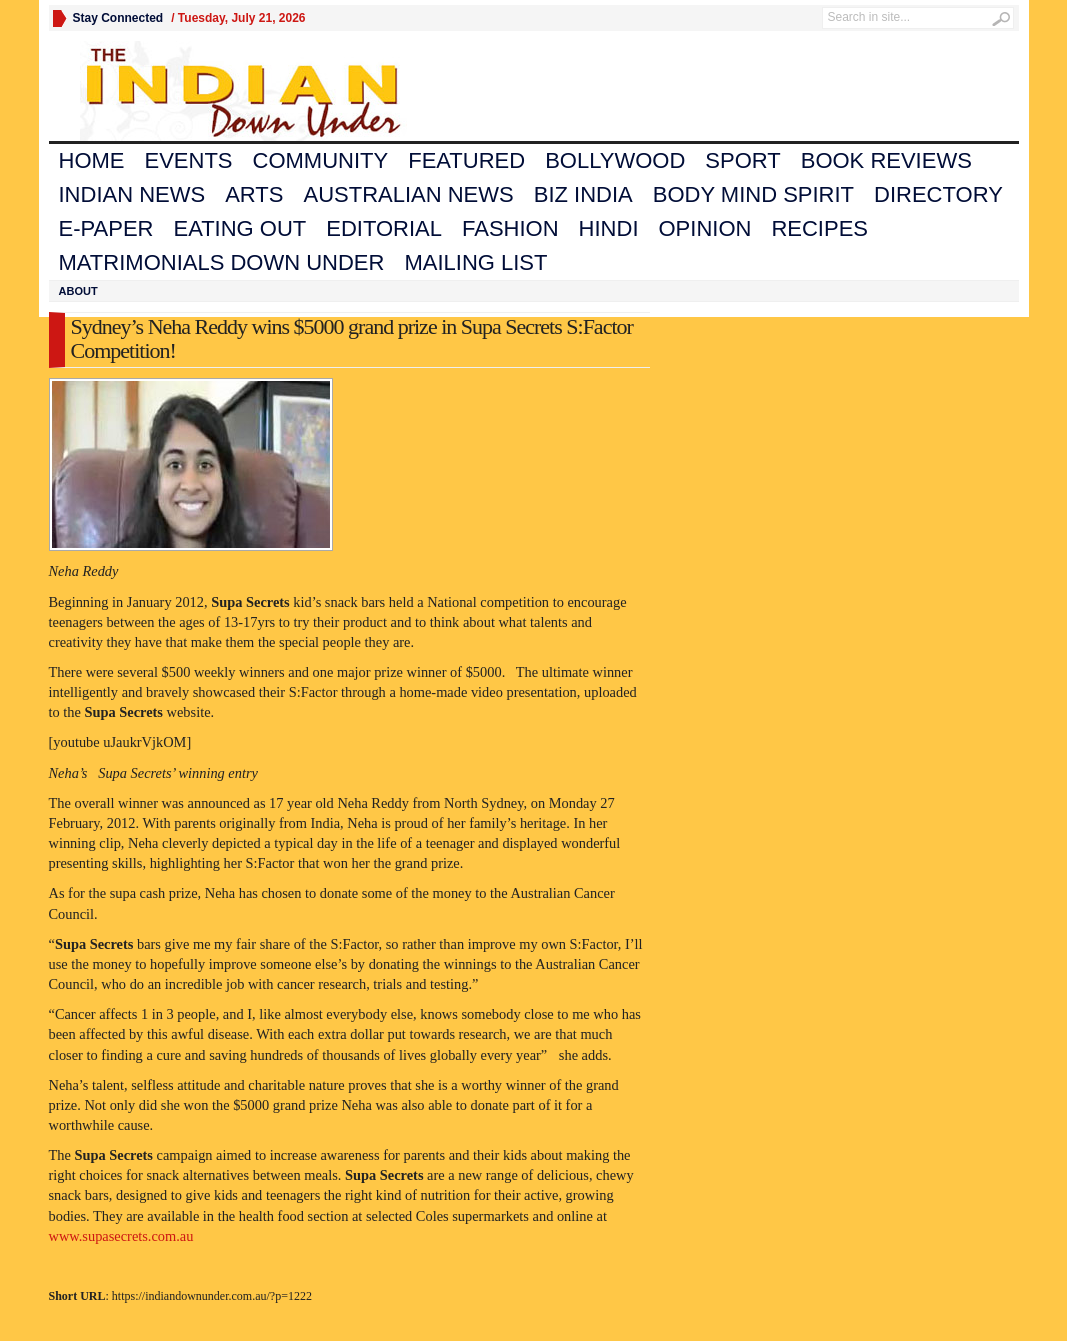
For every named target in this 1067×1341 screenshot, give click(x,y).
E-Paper (106, 228)
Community (321, 160)
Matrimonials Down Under (222, 262)
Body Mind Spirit (753, 194)
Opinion (705, 228)
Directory (938, 194)
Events (189, 160)
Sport (742, 160)
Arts (254, 194)
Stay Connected (118, 18)
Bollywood (615, 160)
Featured (466, 160)
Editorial (384, 228)
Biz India (583, 194)
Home (92, 160)
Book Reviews (886, 160)
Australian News (408, 194)
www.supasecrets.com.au (121, 1236)
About (78, 291)
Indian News (132, 194)
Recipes (819, 228)
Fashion (510, 228)
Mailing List (475, 262)
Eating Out (239, 228)
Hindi (609, 228)
